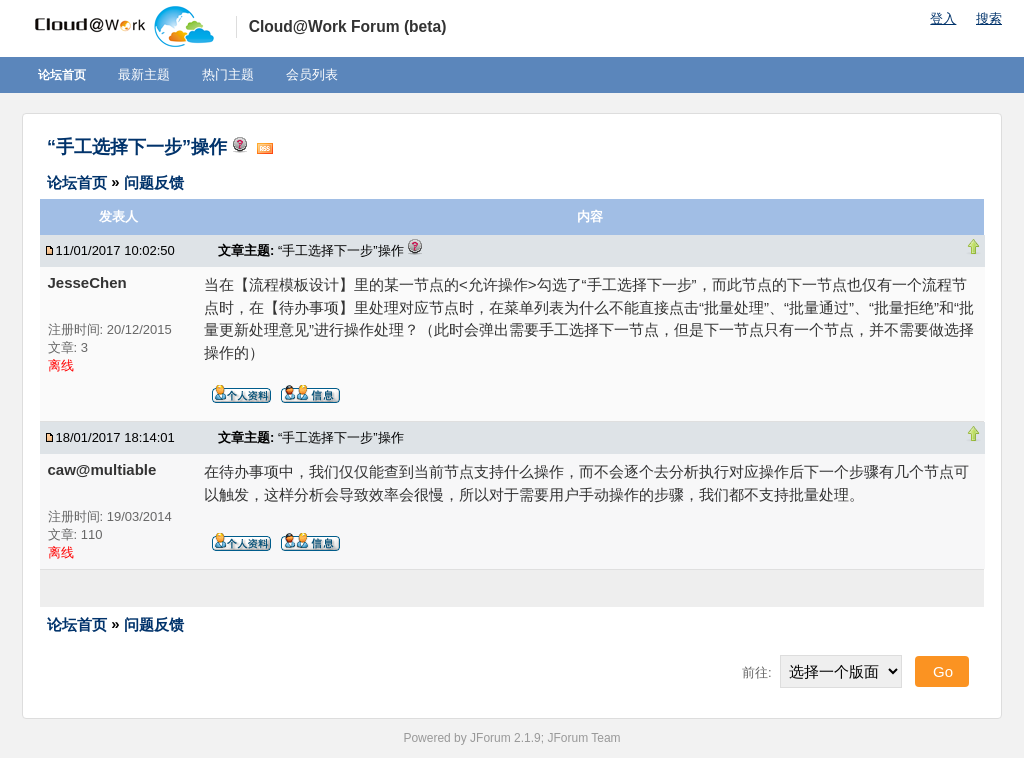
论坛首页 (62, 75)
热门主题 (228, 74)
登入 (943, 18)
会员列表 (312, 74)
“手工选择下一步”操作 (137, 147)
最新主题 (144, 74)
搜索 (989, 18)
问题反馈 (154, 181)
